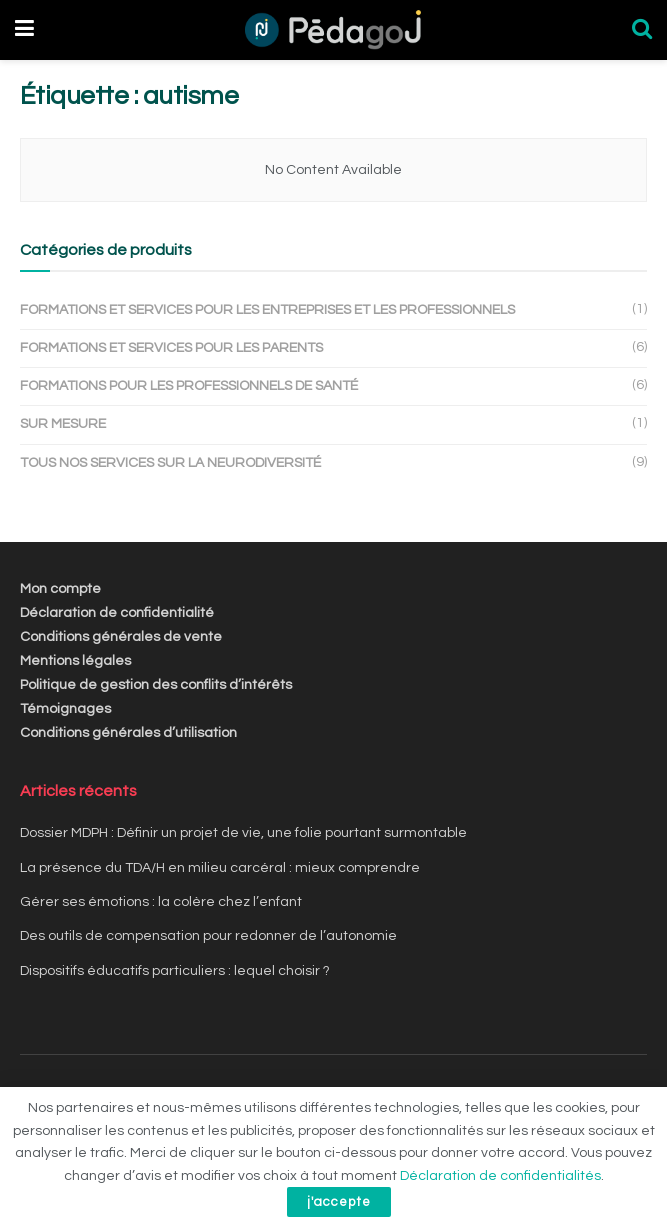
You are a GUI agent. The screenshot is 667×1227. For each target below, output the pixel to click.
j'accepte (339, 1202)
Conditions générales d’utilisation (128, 733)
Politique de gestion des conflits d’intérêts (156, 685)
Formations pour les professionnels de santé (189, 386)
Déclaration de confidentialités (500, 1176)
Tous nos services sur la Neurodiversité (170, 463)
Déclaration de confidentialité (117, 613)
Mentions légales (75, 661)
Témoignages (65, 709)
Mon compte (60, 589)
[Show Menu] (24, 30)
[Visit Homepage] (332, 30)
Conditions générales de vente (121, 637)
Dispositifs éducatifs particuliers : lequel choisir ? (175, 971)
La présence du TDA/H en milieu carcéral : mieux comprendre (220, 868)
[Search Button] (642, 30)
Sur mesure (63, 424)
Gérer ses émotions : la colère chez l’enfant (161, 902)
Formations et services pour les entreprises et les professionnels (267, 310)
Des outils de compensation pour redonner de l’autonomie (208, 936)
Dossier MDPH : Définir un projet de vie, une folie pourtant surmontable (243, 833)
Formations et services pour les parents (171, 348)
